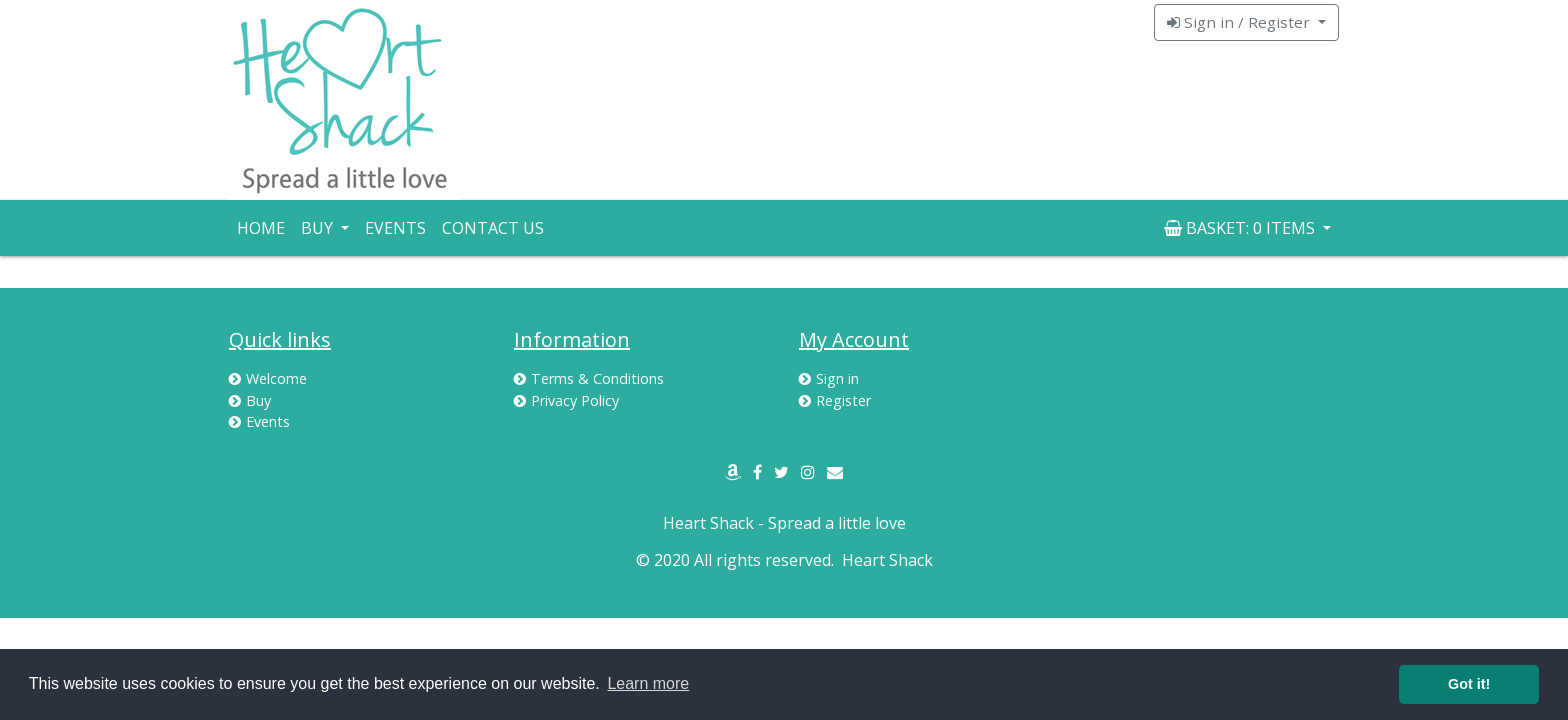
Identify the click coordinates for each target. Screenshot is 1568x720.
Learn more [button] (648, 683)
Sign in (829, 378)
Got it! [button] (1469, 684)
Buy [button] (319, 228)
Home (261, 228)
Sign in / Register (1240, 22)
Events (395, 228)
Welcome (268, 378)
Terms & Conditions (589, 378)
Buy (250, 400)
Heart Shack (887, 560)
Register (835, 400)
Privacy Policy (566, 400)
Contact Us (493, 228)
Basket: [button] (1241, 228)
